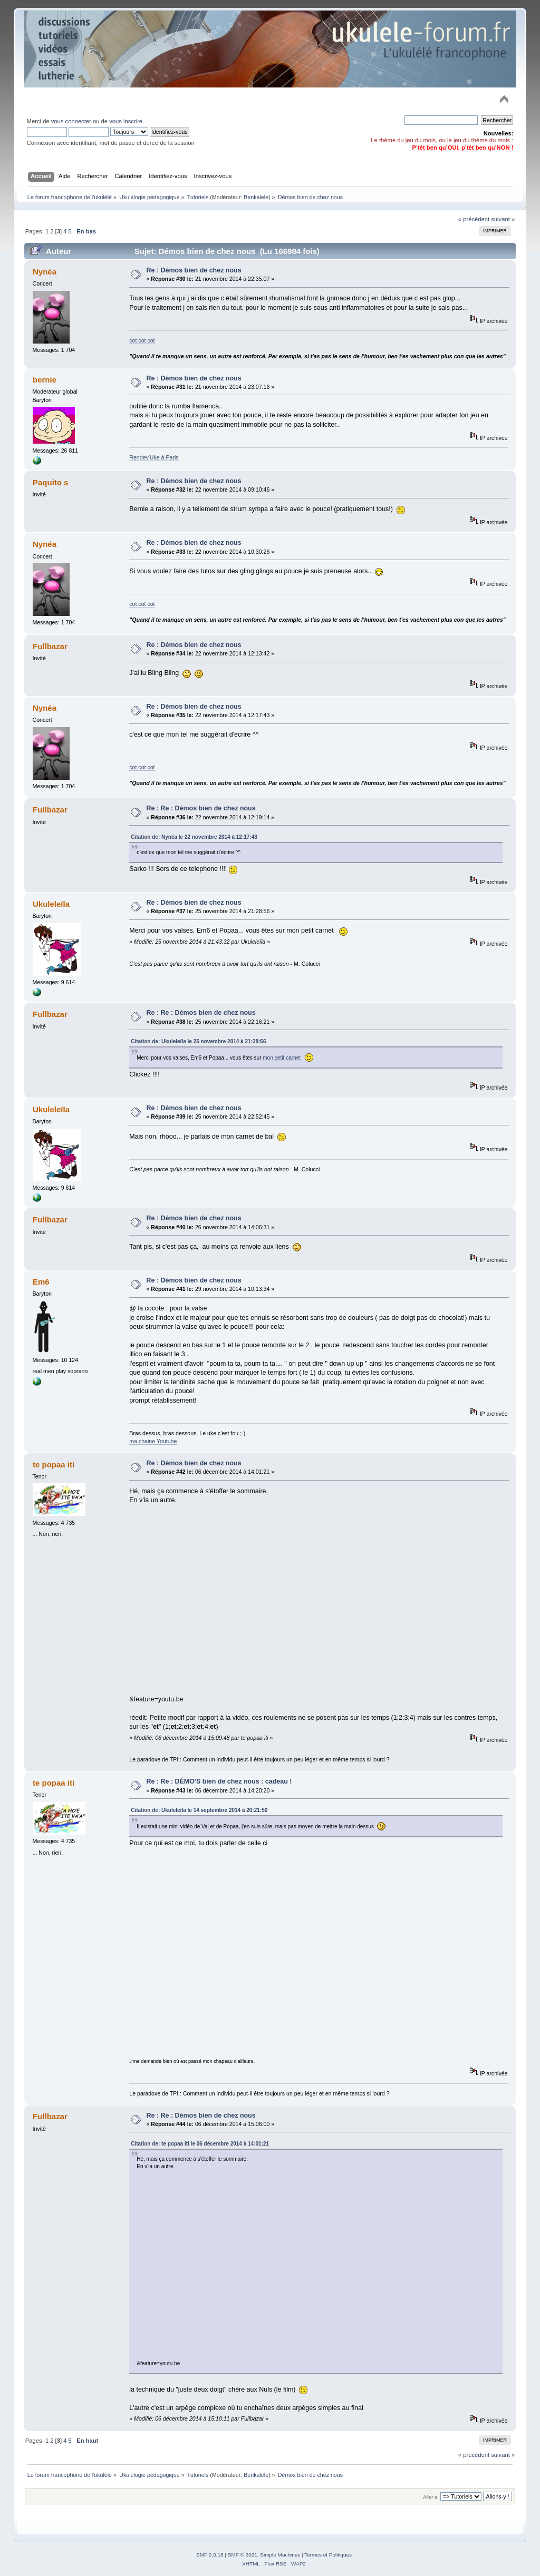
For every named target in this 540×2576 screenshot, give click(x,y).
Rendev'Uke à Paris (153, 457)
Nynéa (44, 271)
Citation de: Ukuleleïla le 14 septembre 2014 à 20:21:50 (199, 1810)
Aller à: (431, 2497)
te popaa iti (53, 1464)
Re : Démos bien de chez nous (194, 270)
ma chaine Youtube (153, 1441)
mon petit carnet (282, 1058)
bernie (44, 379)
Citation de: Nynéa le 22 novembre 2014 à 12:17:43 (194, 837)
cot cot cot (142, 340)
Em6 (41, 1281)
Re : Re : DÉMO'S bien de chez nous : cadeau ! (219, 1781)
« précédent (473, 219)
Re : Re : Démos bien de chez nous (201, 808)
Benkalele (256, 197)
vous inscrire (125, 121)
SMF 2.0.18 (210, 2555)
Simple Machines (280, 2555)
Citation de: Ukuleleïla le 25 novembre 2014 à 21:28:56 (198, 1041)
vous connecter (71, 121)
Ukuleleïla (51, 903)
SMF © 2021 (242, 2555)
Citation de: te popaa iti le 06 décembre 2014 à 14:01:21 (200, 2144)
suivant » (503, 219)
